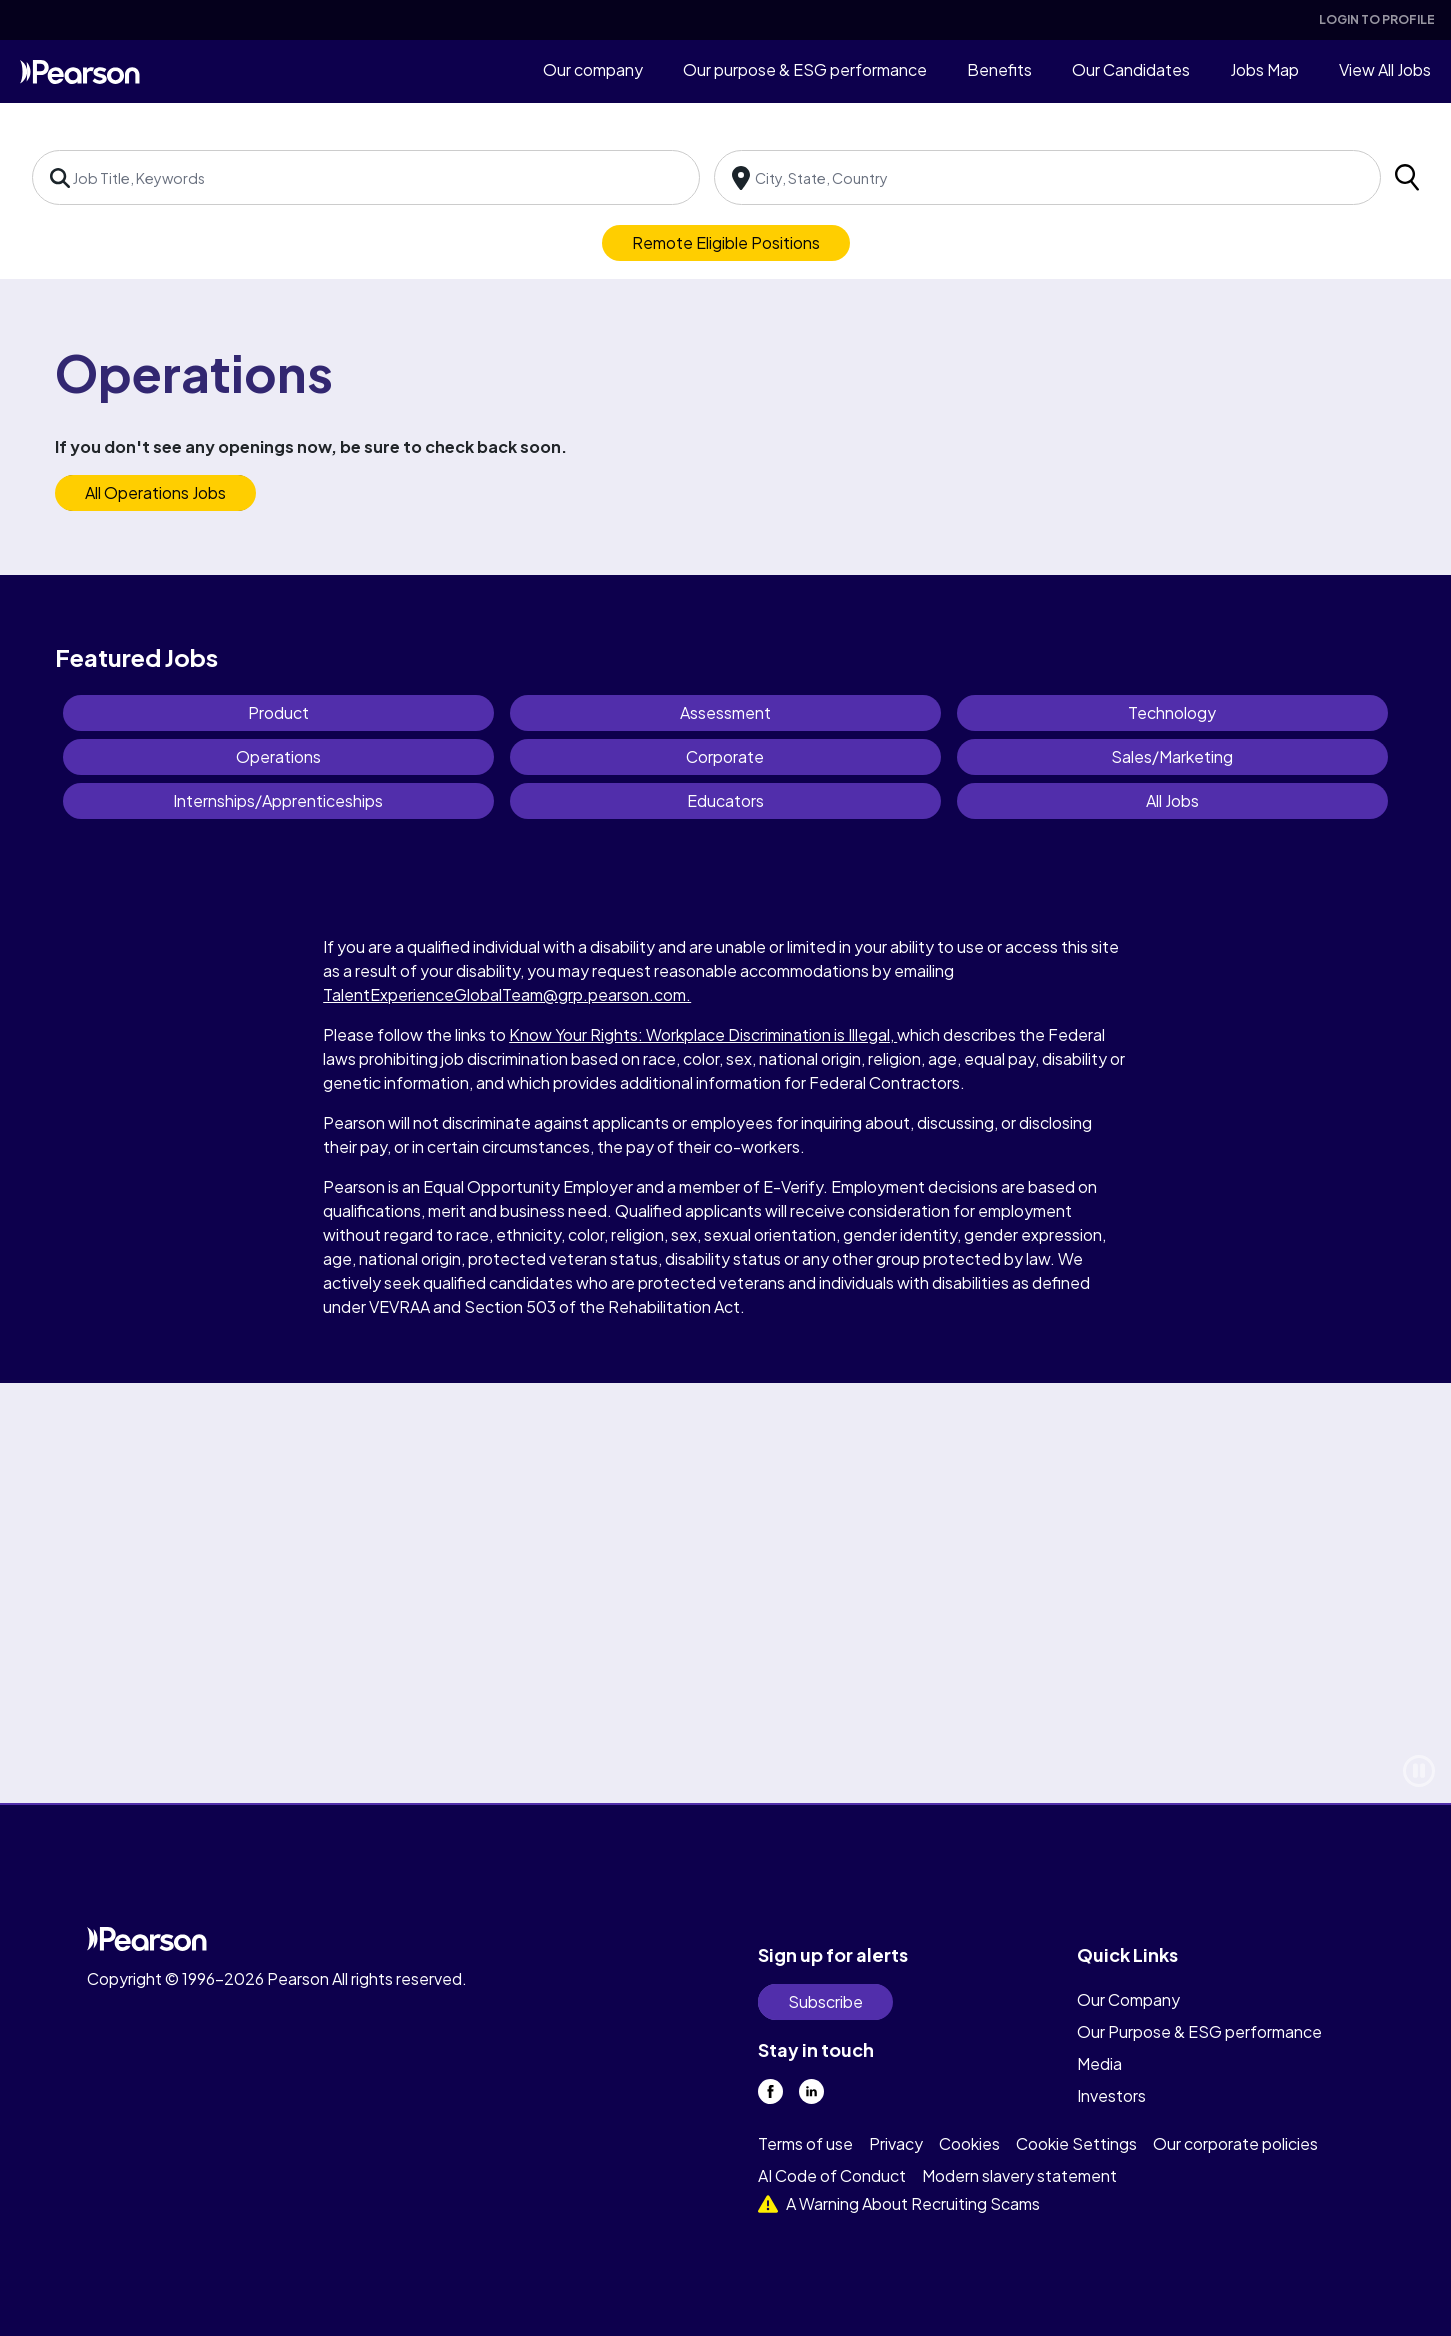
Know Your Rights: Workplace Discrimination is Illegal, (703, 1034)
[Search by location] (1048, 177)
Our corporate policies (1235, 2143)
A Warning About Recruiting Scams (899, 2203)
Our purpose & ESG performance (805, 69)
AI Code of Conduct (832, 2175)
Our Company (1128, 1999)
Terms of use (805, 2143)
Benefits (999, 69)
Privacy (896, 2143)
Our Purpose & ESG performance (1199, 2031)
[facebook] (770, 2091)
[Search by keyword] (366, 177)
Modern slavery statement (1019, 2175)
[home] (80, 70)
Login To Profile (1377, 19)
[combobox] (366, 177)
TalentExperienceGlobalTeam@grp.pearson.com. (507, 994)
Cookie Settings (1076, 2143)
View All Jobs (1385, 69)
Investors (1111, 2095)
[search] (1407, 177)
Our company (593, 69)
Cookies (969, 2143)
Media (1099, 2063)
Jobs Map (1264, 69)
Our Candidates (1131, 69)
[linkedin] (811, 2091)
